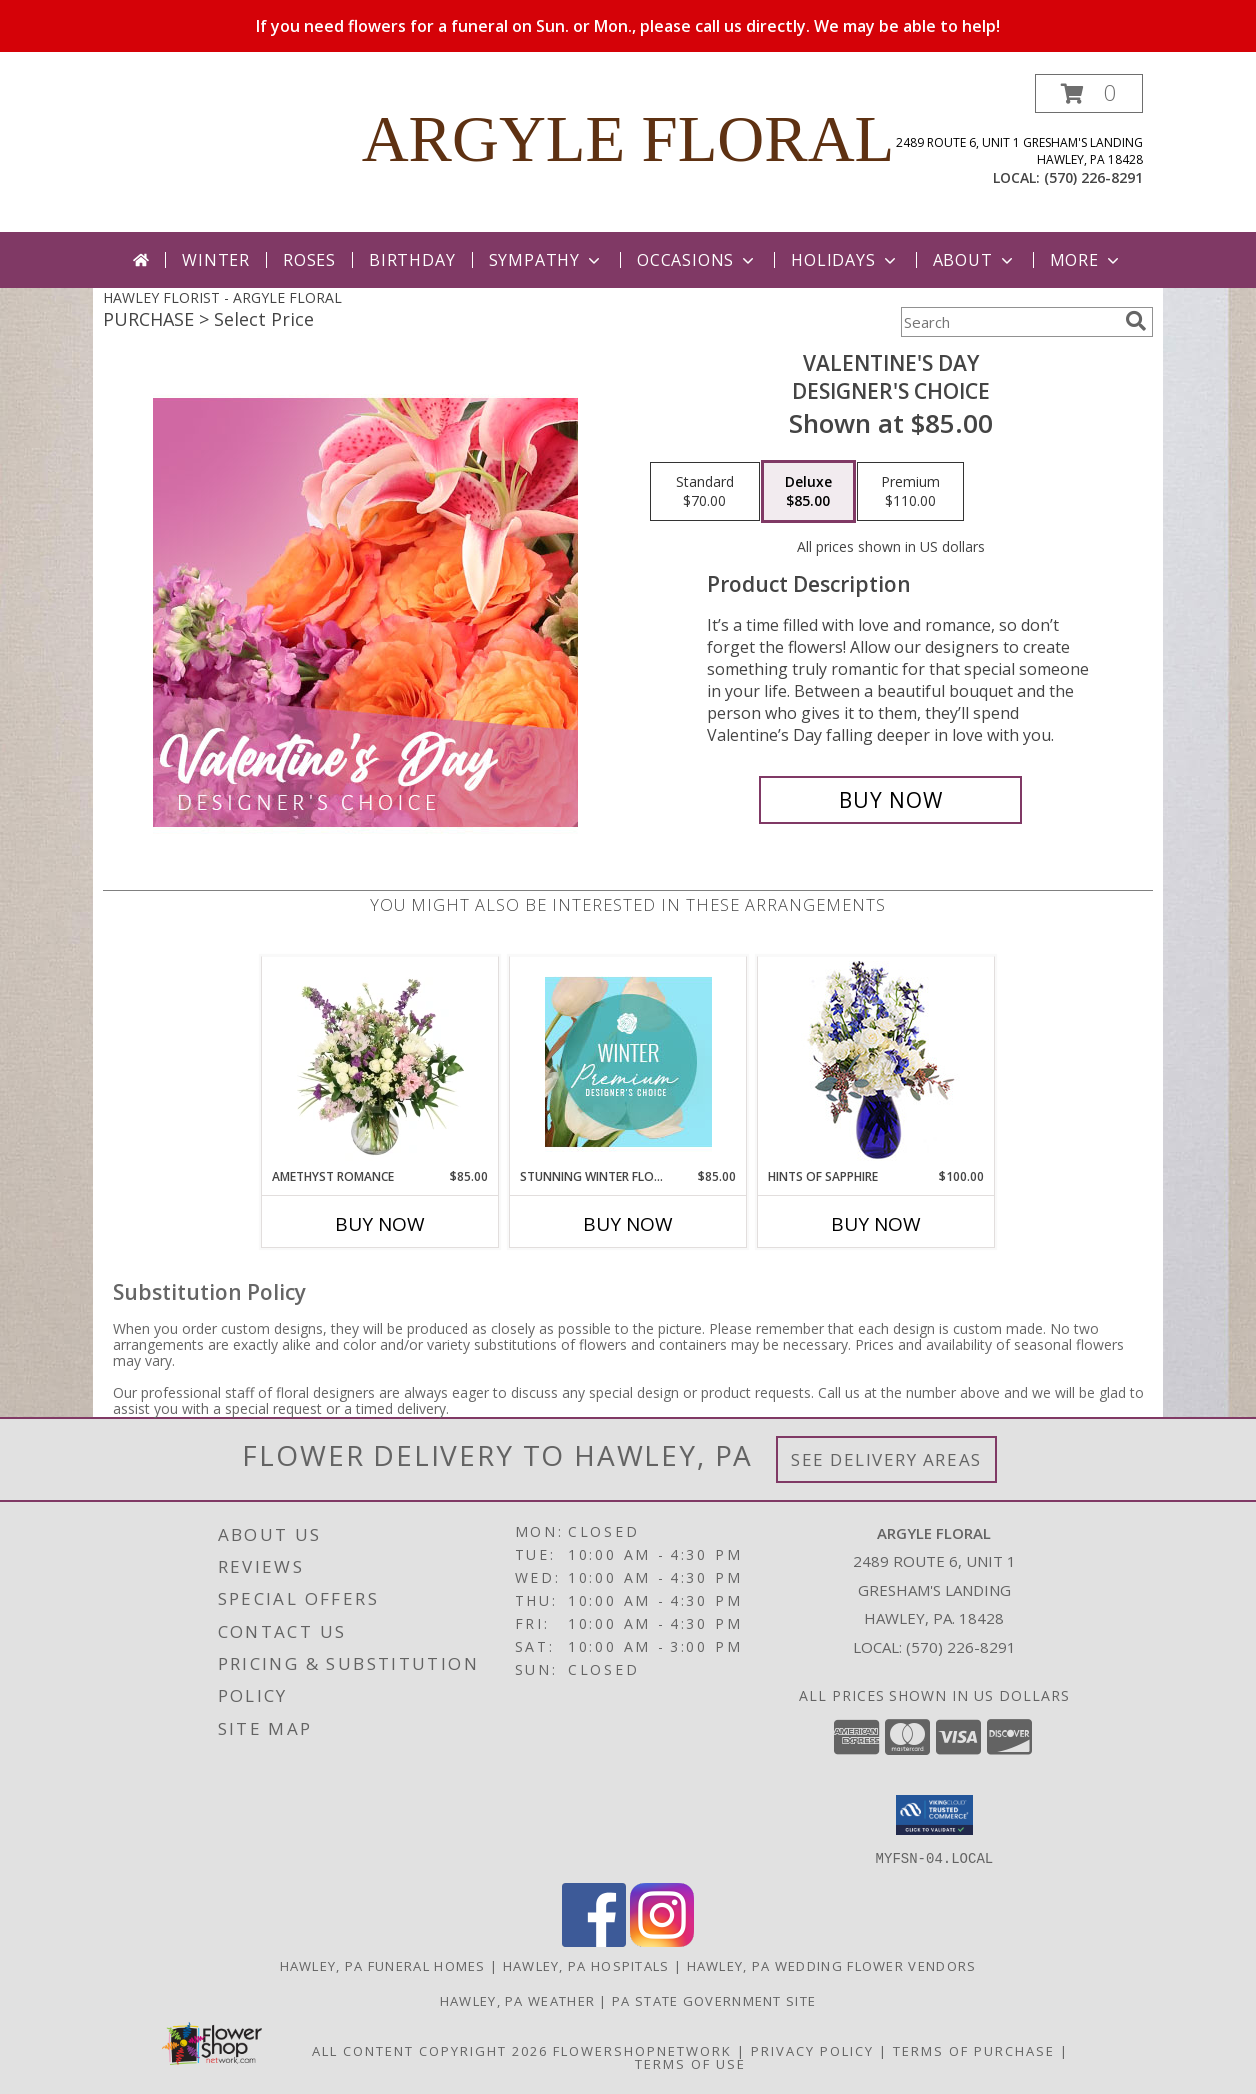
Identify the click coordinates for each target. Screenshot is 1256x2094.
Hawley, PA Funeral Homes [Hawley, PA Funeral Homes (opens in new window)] (383, 1965)
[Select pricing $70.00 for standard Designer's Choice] (705, 492)
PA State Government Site (714, 2000)
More (1086, 260)
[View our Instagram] (662, 1940)
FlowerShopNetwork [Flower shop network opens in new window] (642, 2050)
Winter (216, 260)
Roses (309, 260)
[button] (1089, 93)
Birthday (412, 260)
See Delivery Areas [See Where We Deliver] (886, 1459)
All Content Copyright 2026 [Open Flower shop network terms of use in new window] (430, 2050)
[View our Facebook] (594, 1940)
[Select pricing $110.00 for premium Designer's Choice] (910, 492)
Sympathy (546, 260)
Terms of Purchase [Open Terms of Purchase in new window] (974, 2050)
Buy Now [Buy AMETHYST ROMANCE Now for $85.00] (380, 1224)
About (975, 260)
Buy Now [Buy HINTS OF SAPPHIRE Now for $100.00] (876, 1224)
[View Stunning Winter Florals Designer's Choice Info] (628, 1062)
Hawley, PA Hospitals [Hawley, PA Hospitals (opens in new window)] (586, 1965)
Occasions (697, 260)
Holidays (845, 260)
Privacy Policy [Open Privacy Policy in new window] (812, 2050)
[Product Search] (1009, 322)
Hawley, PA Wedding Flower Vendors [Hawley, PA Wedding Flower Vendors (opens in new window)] (832, 1965)
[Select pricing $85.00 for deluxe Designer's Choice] (808, 492)
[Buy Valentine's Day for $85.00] (890, 800)
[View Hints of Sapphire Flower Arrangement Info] (876, 1062)
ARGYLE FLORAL (628, 139)
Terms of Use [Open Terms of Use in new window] (690, 2063)
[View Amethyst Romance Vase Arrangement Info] (380, 1062)
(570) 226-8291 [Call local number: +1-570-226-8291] (1093, 177)
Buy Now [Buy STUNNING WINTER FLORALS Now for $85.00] (628, 1224)
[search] (1136, 321)
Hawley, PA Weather (517, 2000)
